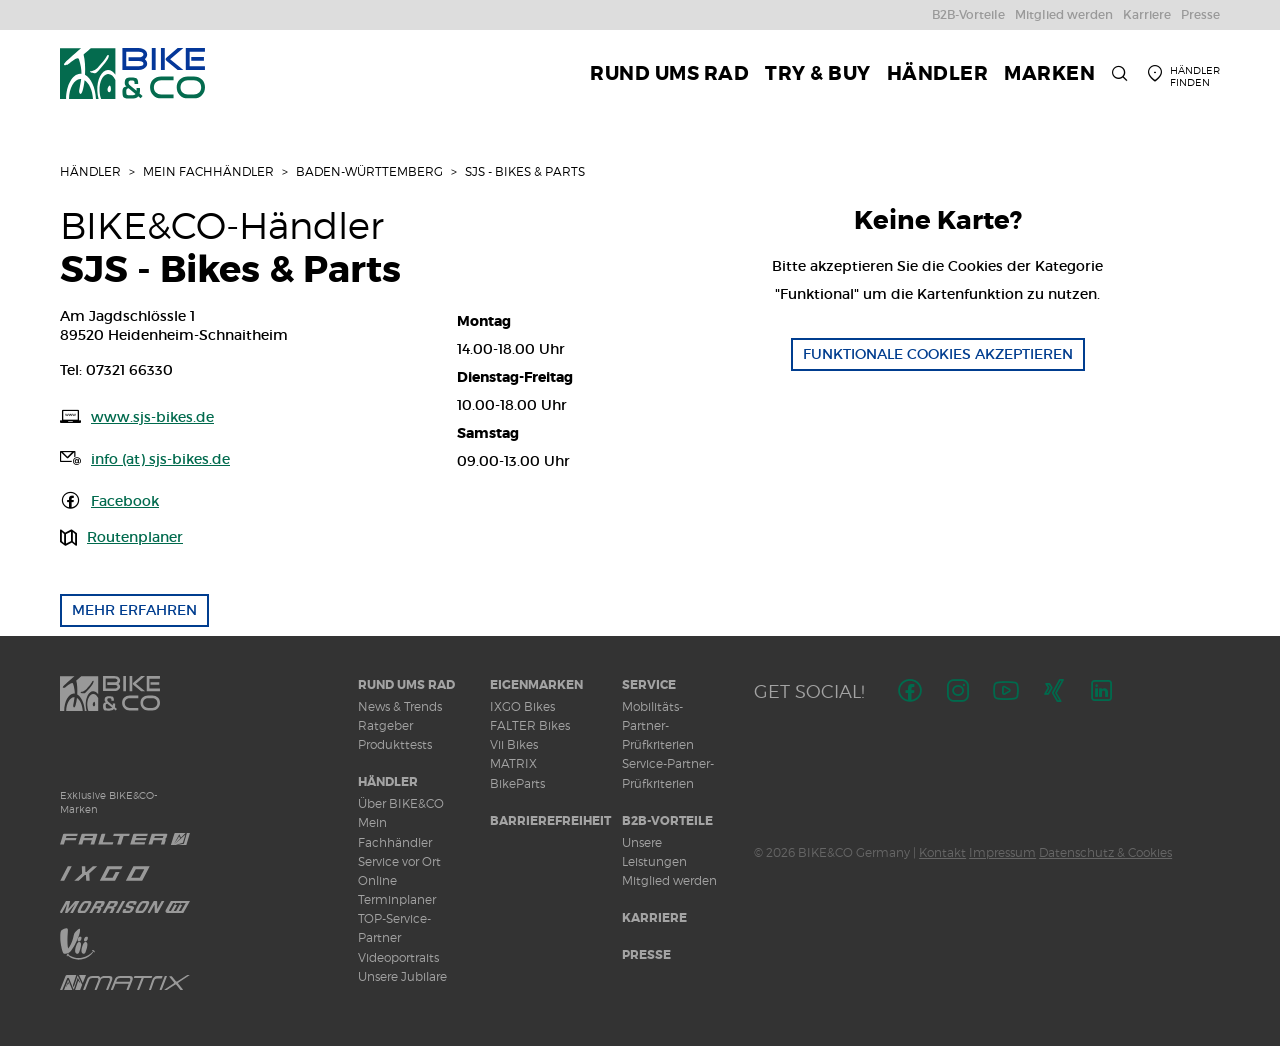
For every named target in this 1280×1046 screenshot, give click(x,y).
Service (649, 685)
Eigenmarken (536, 685)
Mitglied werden (669, 880)
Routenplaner (135, 537)
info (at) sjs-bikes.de (160, 459)
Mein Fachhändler (208, 171)
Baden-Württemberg (369, 171)
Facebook (125, 501)
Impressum (1002, 852)
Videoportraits (398, 957)
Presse (646, 955)
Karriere (654, 918)
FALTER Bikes (530, 725)
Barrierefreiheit (550, 821)
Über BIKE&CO (401, 803)
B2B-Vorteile (667, 821)
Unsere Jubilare (402, 976)
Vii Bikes (514, 744)
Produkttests (395, 744)
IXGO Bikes (522, 706)
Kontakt (942, 852)
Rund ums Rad (406, 685)
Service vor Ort (399, 861)
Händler (90, 171)
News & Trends (400, 706)
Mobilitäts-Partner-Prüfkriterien (658, 725)
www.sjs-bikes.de (152, 417)
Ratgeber (385, 725)
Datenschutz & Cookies (1105, 852)
